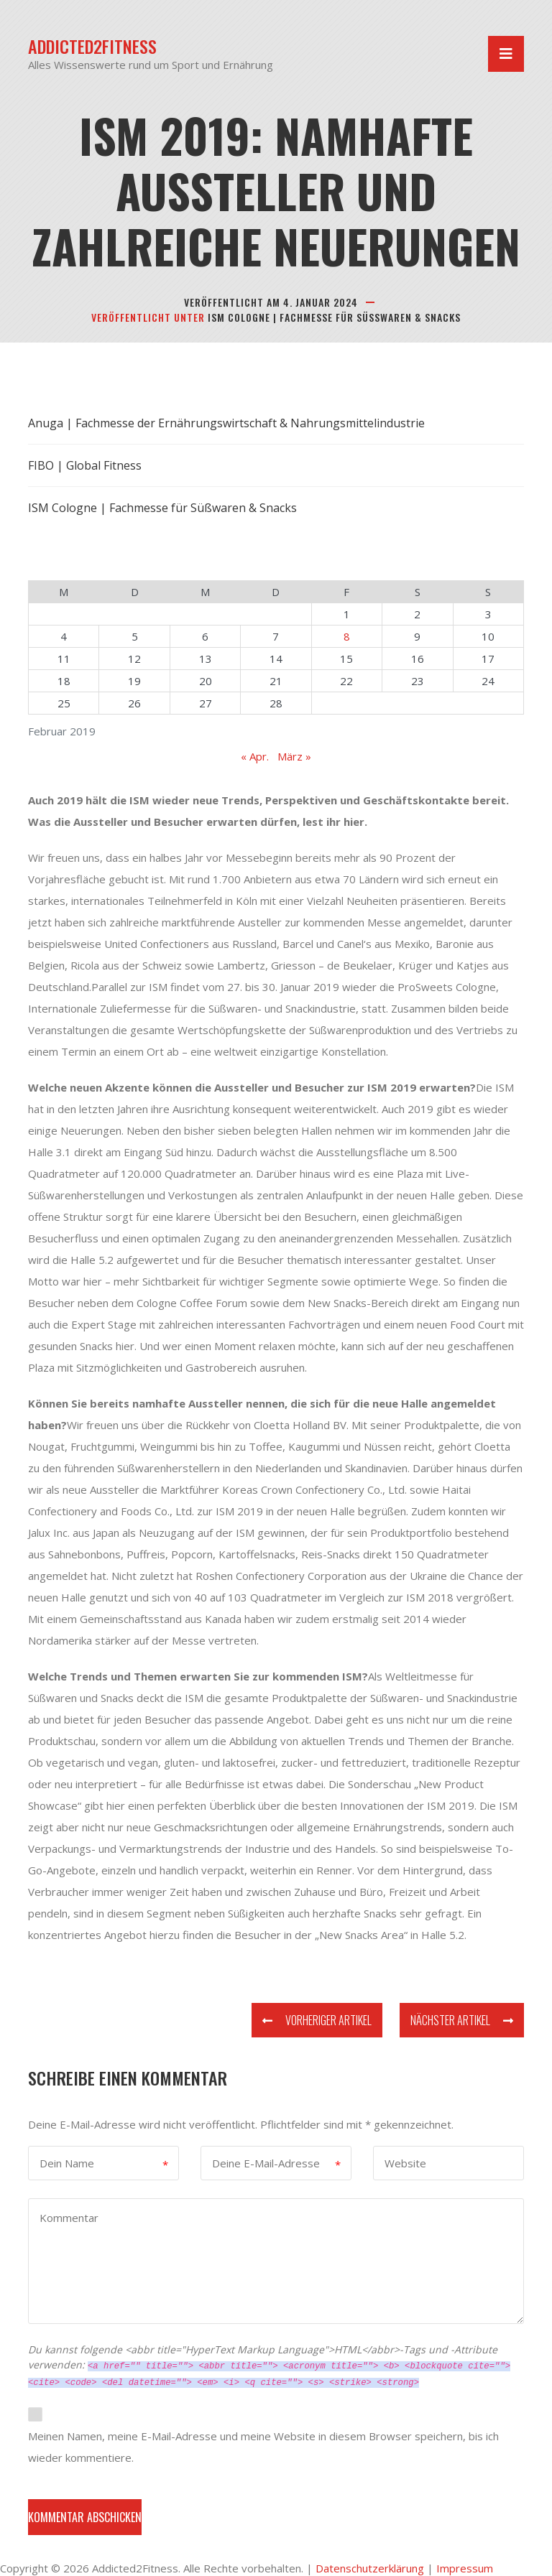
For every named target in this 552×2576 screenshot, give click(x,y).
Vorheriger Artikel (317, 2020)
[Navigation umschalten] (506, 54)
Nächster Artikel (461, 2020)
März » (294, 756)
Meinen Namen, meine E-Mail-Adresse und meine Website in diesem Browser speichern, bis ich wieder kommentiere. (263, 2447)
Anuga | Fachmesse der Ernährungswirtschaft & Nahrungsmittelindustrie (226, 423)
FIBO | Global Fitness (85, 465)
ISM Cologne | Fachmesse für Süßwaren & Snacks (334, 317)
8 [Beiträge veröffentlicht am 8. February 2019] (347, 636)
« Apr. (255, 756)
